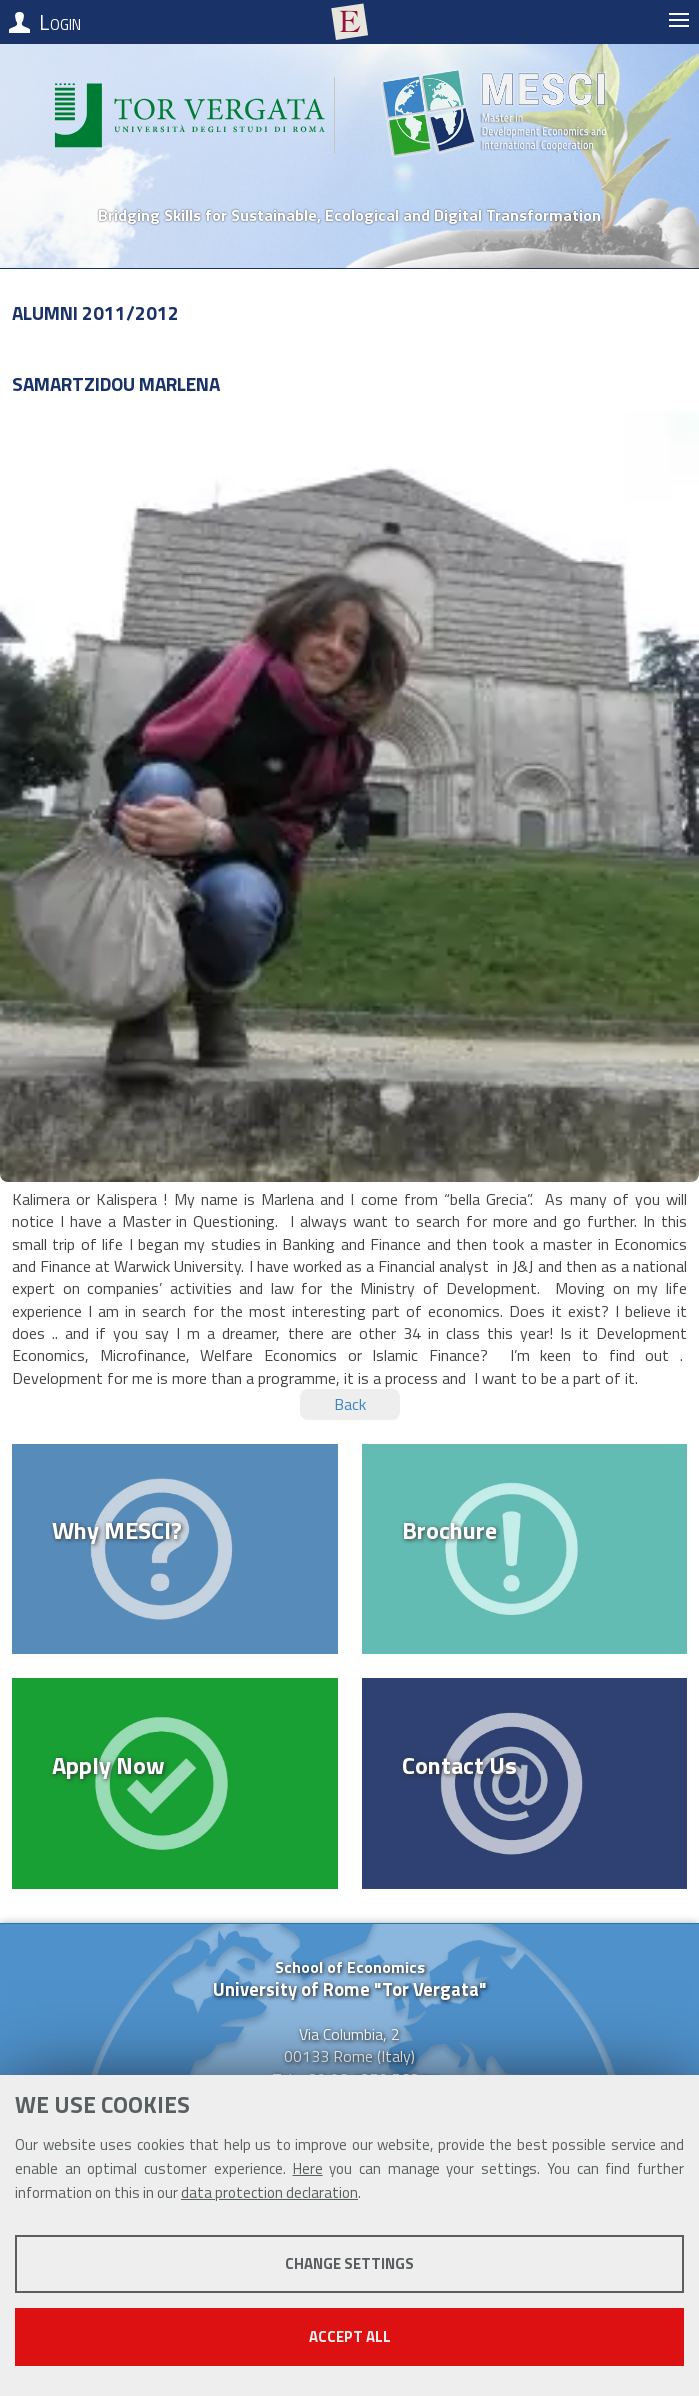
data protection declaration (269, 2192)
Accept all (350, 2336)
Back (350, 1404)
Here (308, 2168)
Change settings (349, 2263)
